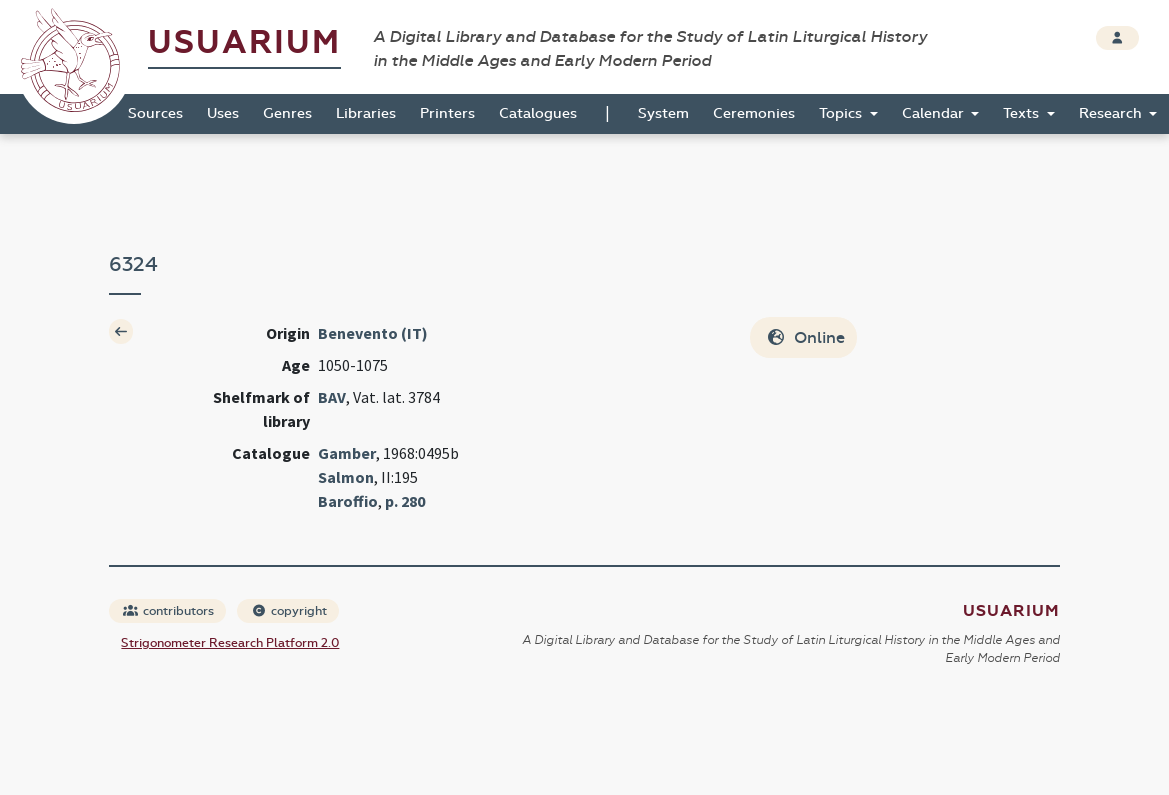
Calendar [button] (935, 113)
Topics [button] (842, 113)
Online (805, 337)
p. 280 (405, 501)
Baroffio (348, 501)
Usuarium (244, 42)
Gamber (347, 453)
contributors (168, 611)
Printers (447, 113)
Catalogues (538, 113)
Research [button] (1112, 113)
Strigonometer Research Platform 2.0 (230, 643)
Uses (223, 113)
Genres (287, 113)
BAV (332, 397)
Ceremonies (754, 113)
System (663, 113)
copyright (289, 611)
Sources (155, 113)
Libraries (366, 113)
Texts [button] (1023, 113)
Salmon (346, 477)
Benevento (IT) (373, 333)
